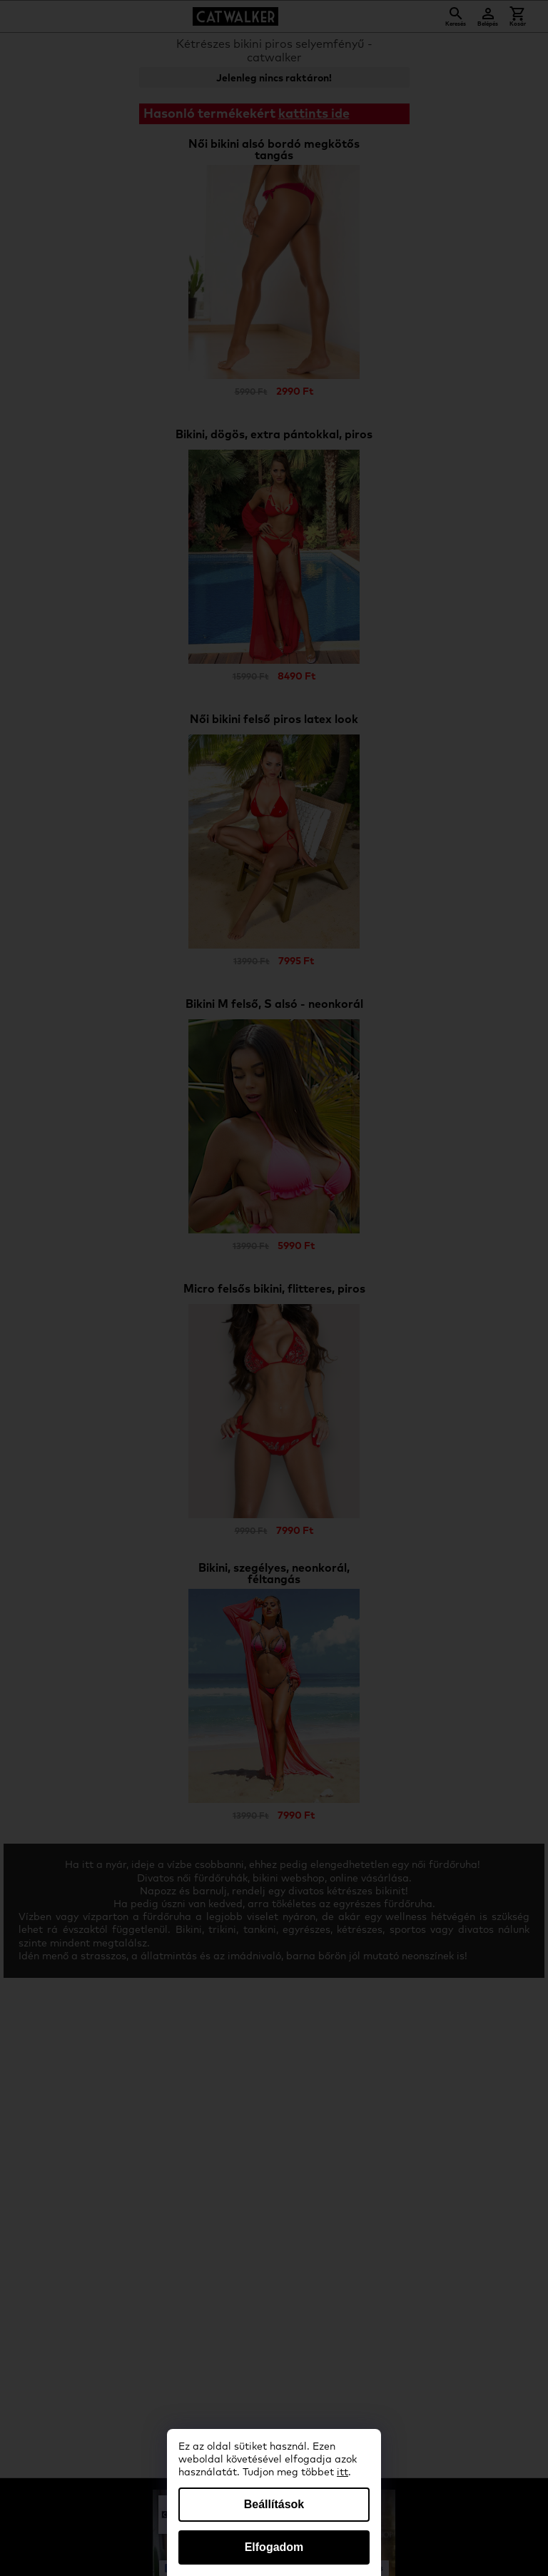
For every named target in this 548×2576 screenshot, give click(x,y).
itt (342, 2472)
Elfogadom (274, 2547)
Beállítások (274, 2504)
